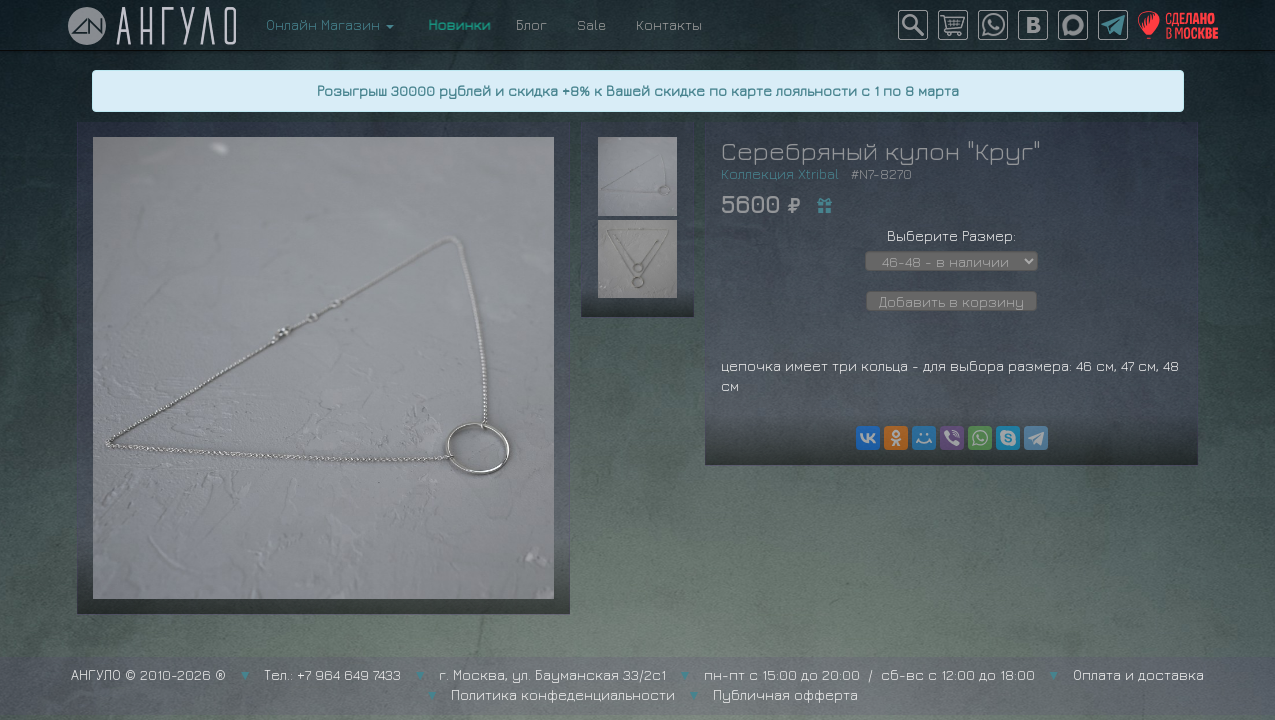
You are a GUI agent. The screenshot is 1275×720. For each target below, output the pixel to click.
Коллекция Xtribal (780, 173)
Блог (531, 24)
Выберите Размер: (951, 235)
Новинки (455, 24)
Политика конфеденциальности (563, 694)
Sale (591, 24)
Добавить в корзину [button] (951, 301)
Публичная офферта (785, 694)
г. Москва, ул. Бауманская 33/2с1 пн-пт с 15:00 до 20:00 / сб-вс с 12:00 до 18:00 (737, 674)
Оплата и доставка (1138, 674)
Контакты (669, 24)
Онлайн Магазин (330, 24)
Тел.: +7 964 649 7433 (332, 674)
